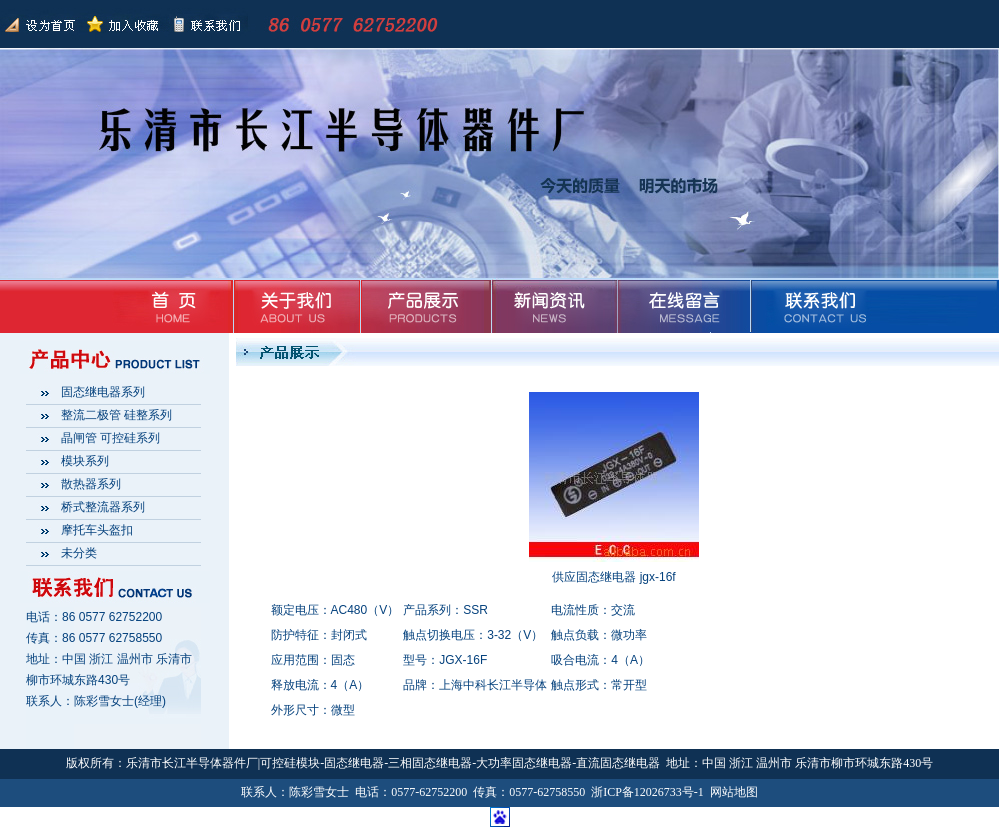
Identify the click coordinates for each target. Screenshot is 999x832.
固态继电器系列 (103, 392)
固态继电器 (354, 763)
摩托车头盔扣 (97, 530)
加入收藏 (123, 24)
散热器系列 (91, 484)
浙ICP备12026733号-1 (647, 792)
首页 (169, 305)
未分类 (79, 553)
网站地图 (734, 792)
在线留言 (677, 305)
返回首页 (41, 24)
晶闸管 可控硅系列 (110, 438)
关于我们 (296, 305)
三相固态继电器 (430, 763)
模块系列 (85, 461)
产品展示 (423, 305)
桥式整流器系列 (103, 507)
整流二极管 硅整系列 (116, 415)
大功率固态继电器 (524, 763)
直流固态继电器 (618, 763)
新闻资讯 (550, 305)
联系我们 (205, 24)
